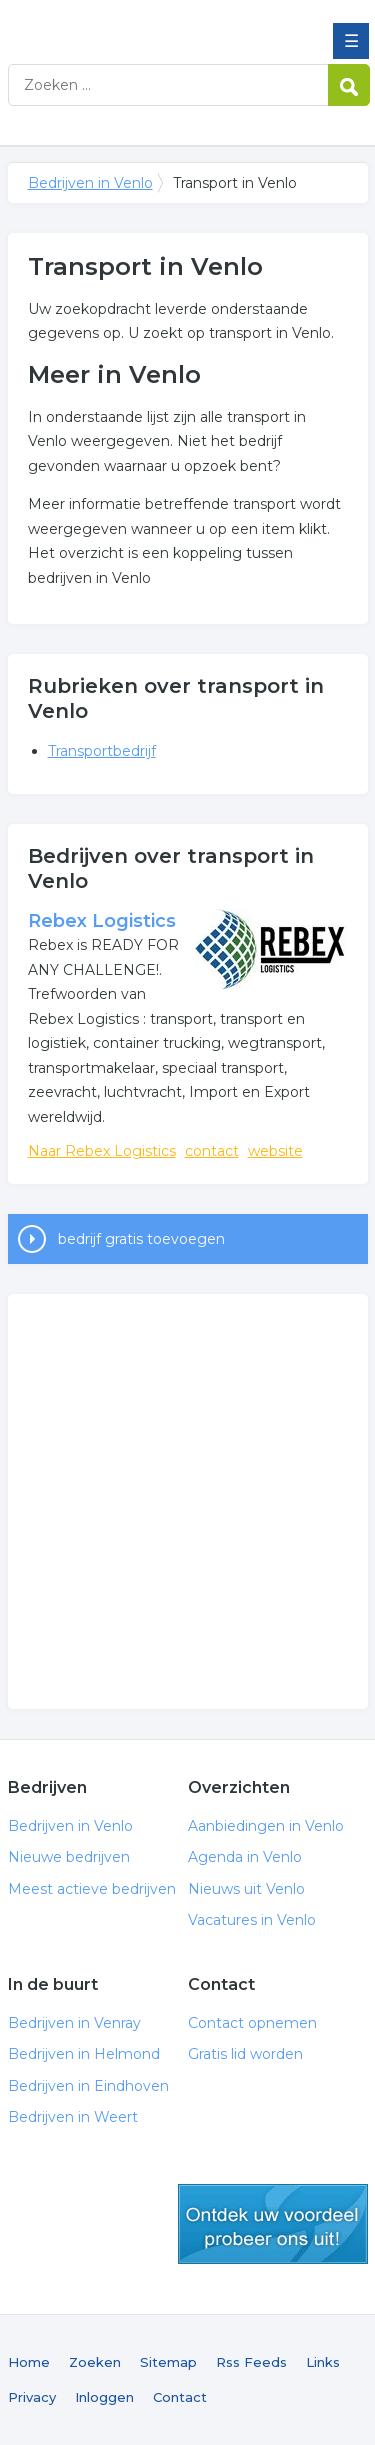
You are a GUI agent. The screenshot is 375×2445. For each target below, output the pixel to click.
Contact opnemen (252, 2023)
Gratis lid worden (245, 2054)
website (275, 1151)
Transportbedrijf (102, 751)
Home (29, 2362)
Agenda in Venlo (245, 1857)
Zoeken (95, 2362)
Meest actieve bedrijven (92, 1889)
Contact (180, 2397)
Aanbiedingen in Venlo (266, 1826)
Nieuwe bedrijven (69, 1857)
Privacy (32, 2397)
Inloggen (104, 2397)
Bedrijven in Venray (74, 2023)
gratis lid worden (273, 2224)
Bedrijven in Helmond (84, 2054)
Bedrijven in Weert (73, 2117)
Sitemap (168, 2362)
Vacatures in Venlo (252, 1920)
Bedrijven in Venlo (153, 23)
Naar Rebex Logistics (102, 1151)
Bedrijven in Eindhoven (88, 2086)
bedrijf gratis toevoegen (141, 1239)
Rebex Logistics (102, 921)
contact (212, 1151)
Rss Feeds (251, 2362)
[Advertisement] (187, 1501)
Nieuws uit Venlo (246, 1889)
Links (323, 2362)
